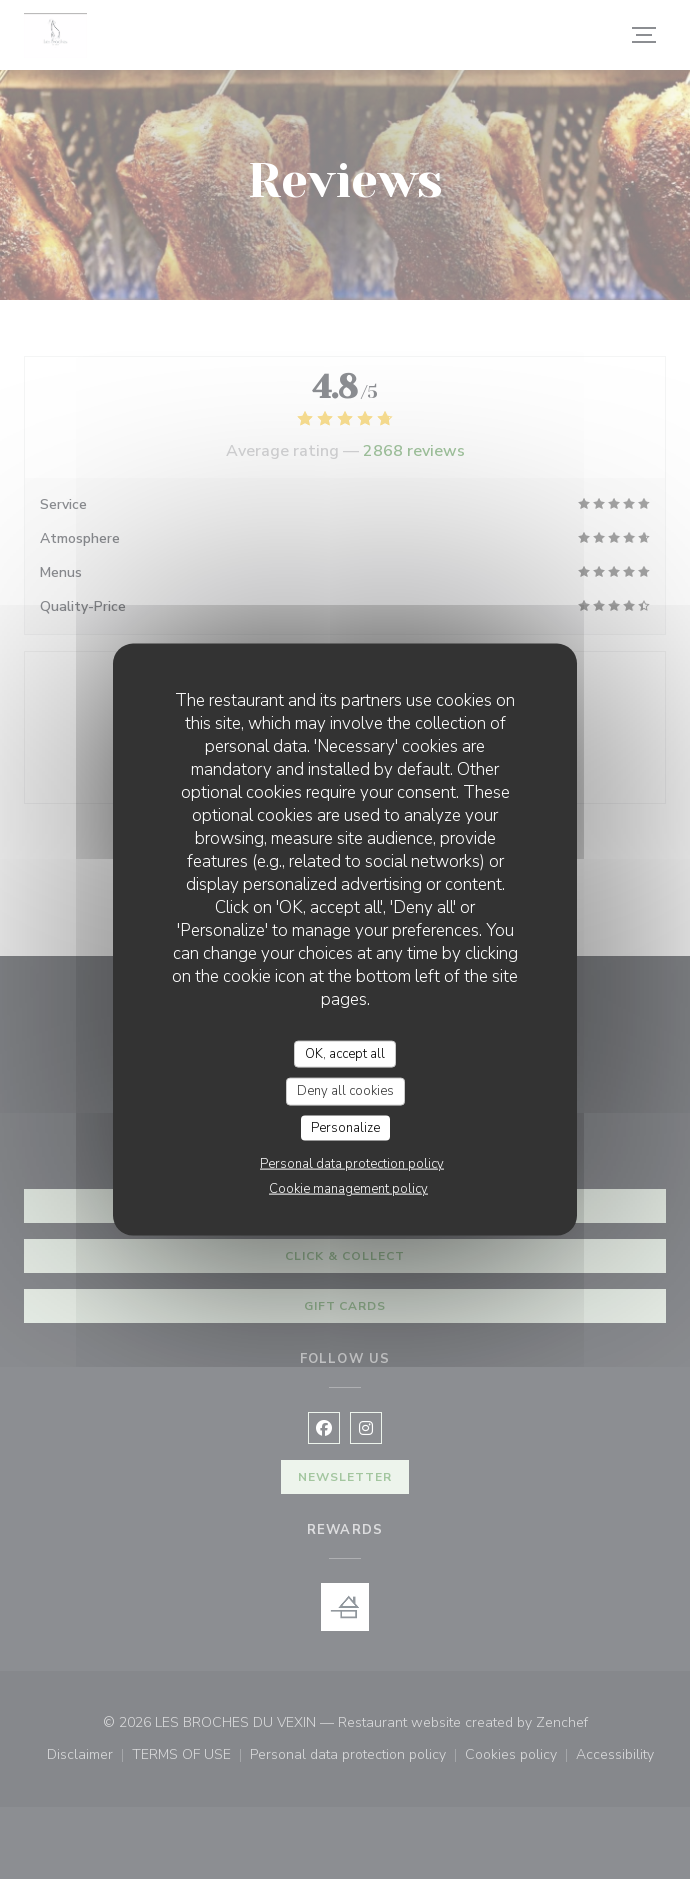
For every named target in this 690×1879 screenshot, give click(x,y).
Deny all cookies (345, 1091)
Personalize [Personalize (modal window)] (345, 1127)
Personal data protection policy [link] (352, 1164)
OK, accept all (345, 1053)
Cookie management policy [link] (348, 1189)
